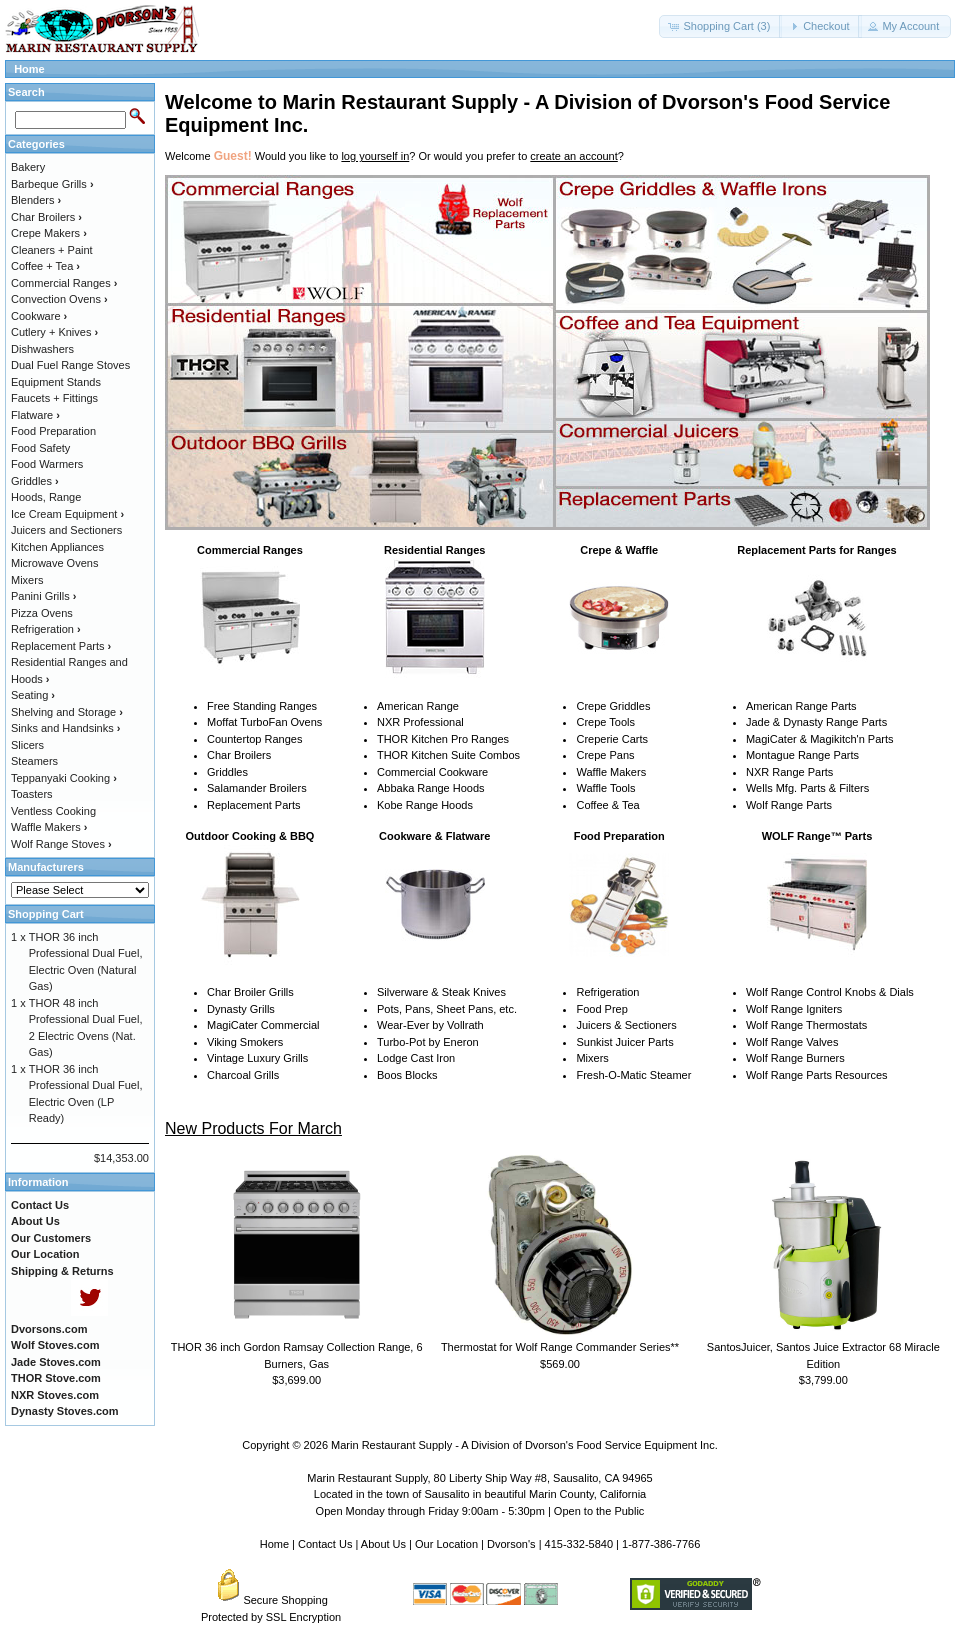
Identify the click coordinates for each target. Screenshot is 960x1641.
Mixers (592, 1058)
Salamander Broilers (257, 788)
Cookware (39, 316)
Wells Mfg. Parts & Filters (807, 788)
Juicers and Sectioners (66, 530)
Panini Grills (43, 596)
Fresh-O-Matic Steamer (633, 1075)
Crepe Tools (605, 722)
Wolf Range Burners (795, 1058)
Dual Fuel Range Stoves (70, 365)
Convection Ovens (59, 299)
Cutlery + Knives (54, 332)
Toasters (32, 794)
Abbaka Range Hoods (431, 788)
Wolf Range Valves (792, 1042)
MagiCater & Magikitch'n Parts (820, 739)
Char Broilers (239, 755)
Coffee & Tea (607, 805)
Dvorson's (511, 1544)
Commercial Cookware (432, 772)
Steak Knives (474, 992)
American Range (418, 706)
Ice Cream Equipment (67, 514)
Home (29, 69)
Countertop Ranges (254, 739)
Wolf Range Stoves (61, 844)
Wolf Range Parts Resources (817, 1075)
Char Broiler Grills (250, 992)
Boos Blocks (407, 1075)
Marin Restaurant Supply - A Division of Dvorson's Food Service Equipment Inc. (524, 1445)
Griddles (227, 772)
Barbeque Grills (52, 184)
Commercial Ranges (64, 283)
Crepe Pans (605, 755)
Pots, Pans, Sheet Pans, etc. (447, 1009)
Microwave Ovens (54, 563)
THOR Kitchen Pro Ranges (443, 739)
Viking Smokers (245, 1042)
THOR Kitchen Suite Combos (448, 755)
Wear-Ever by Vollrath (430, 1025)
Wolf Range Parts (789, 805)
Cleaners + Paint (52, 250)
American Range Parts (801, 706)
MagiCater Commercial (263, 1025)
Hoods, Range (46, 497)
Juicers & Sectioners (626, 1025)
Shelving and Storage (67, 712)
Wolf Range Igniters (794, 1009)
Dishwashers (42, 349)
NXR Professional (420, 722)
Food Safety (40, 448)
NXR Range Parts (789, 772)
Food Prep (601, 1009)
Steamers (34, 761)
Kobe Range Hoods (425, 805)
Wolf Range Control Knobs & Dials (830, 992)
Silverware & (408, 992)
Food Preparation (53, 431)
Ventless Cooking (53, 811)
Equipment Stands (56, 382)
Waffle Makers (611, 772)
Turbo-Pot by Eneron (428, 1042)
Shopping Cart (46, 914)
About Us (383, 1544)
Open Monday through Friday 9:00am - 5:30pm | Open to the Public (480, 1511)
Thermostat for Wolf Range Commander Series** (560, 1347)
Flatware (35, 415)
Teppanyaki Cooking (64, 778)
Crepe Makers (49, 233)
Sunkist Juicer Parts (624, 1042)
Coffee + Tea (45, 266)
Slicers (27, 745)
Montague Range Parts (802, 755)
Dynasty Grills (241, 1009)
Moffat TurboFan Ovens (264, 722)
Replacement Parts (254, 805)
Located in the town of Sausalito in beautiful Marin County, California (480, 1494)
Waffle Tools (605, 788)
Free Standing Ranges (262, 706)
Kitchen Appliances (57, 547)
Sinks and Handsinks (65, 728)
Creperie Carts (612, 739)
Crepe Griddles (613, 706)
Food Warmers (47, 464)
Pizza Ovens (42, 613)
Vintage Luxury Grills (257, 1058)
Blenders (36, 200)
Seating (33, 695)
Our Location (446, 1544)
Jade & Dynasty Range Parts (816, 722)
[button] (720, 26)
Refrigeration (607, 992)
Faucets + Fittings (54, 398)
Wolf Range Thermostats (806, 1025)
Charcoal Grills (243, 1075)
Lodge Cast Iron (416, 1058)
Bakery (28, 167)
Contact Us (325, 1544)
